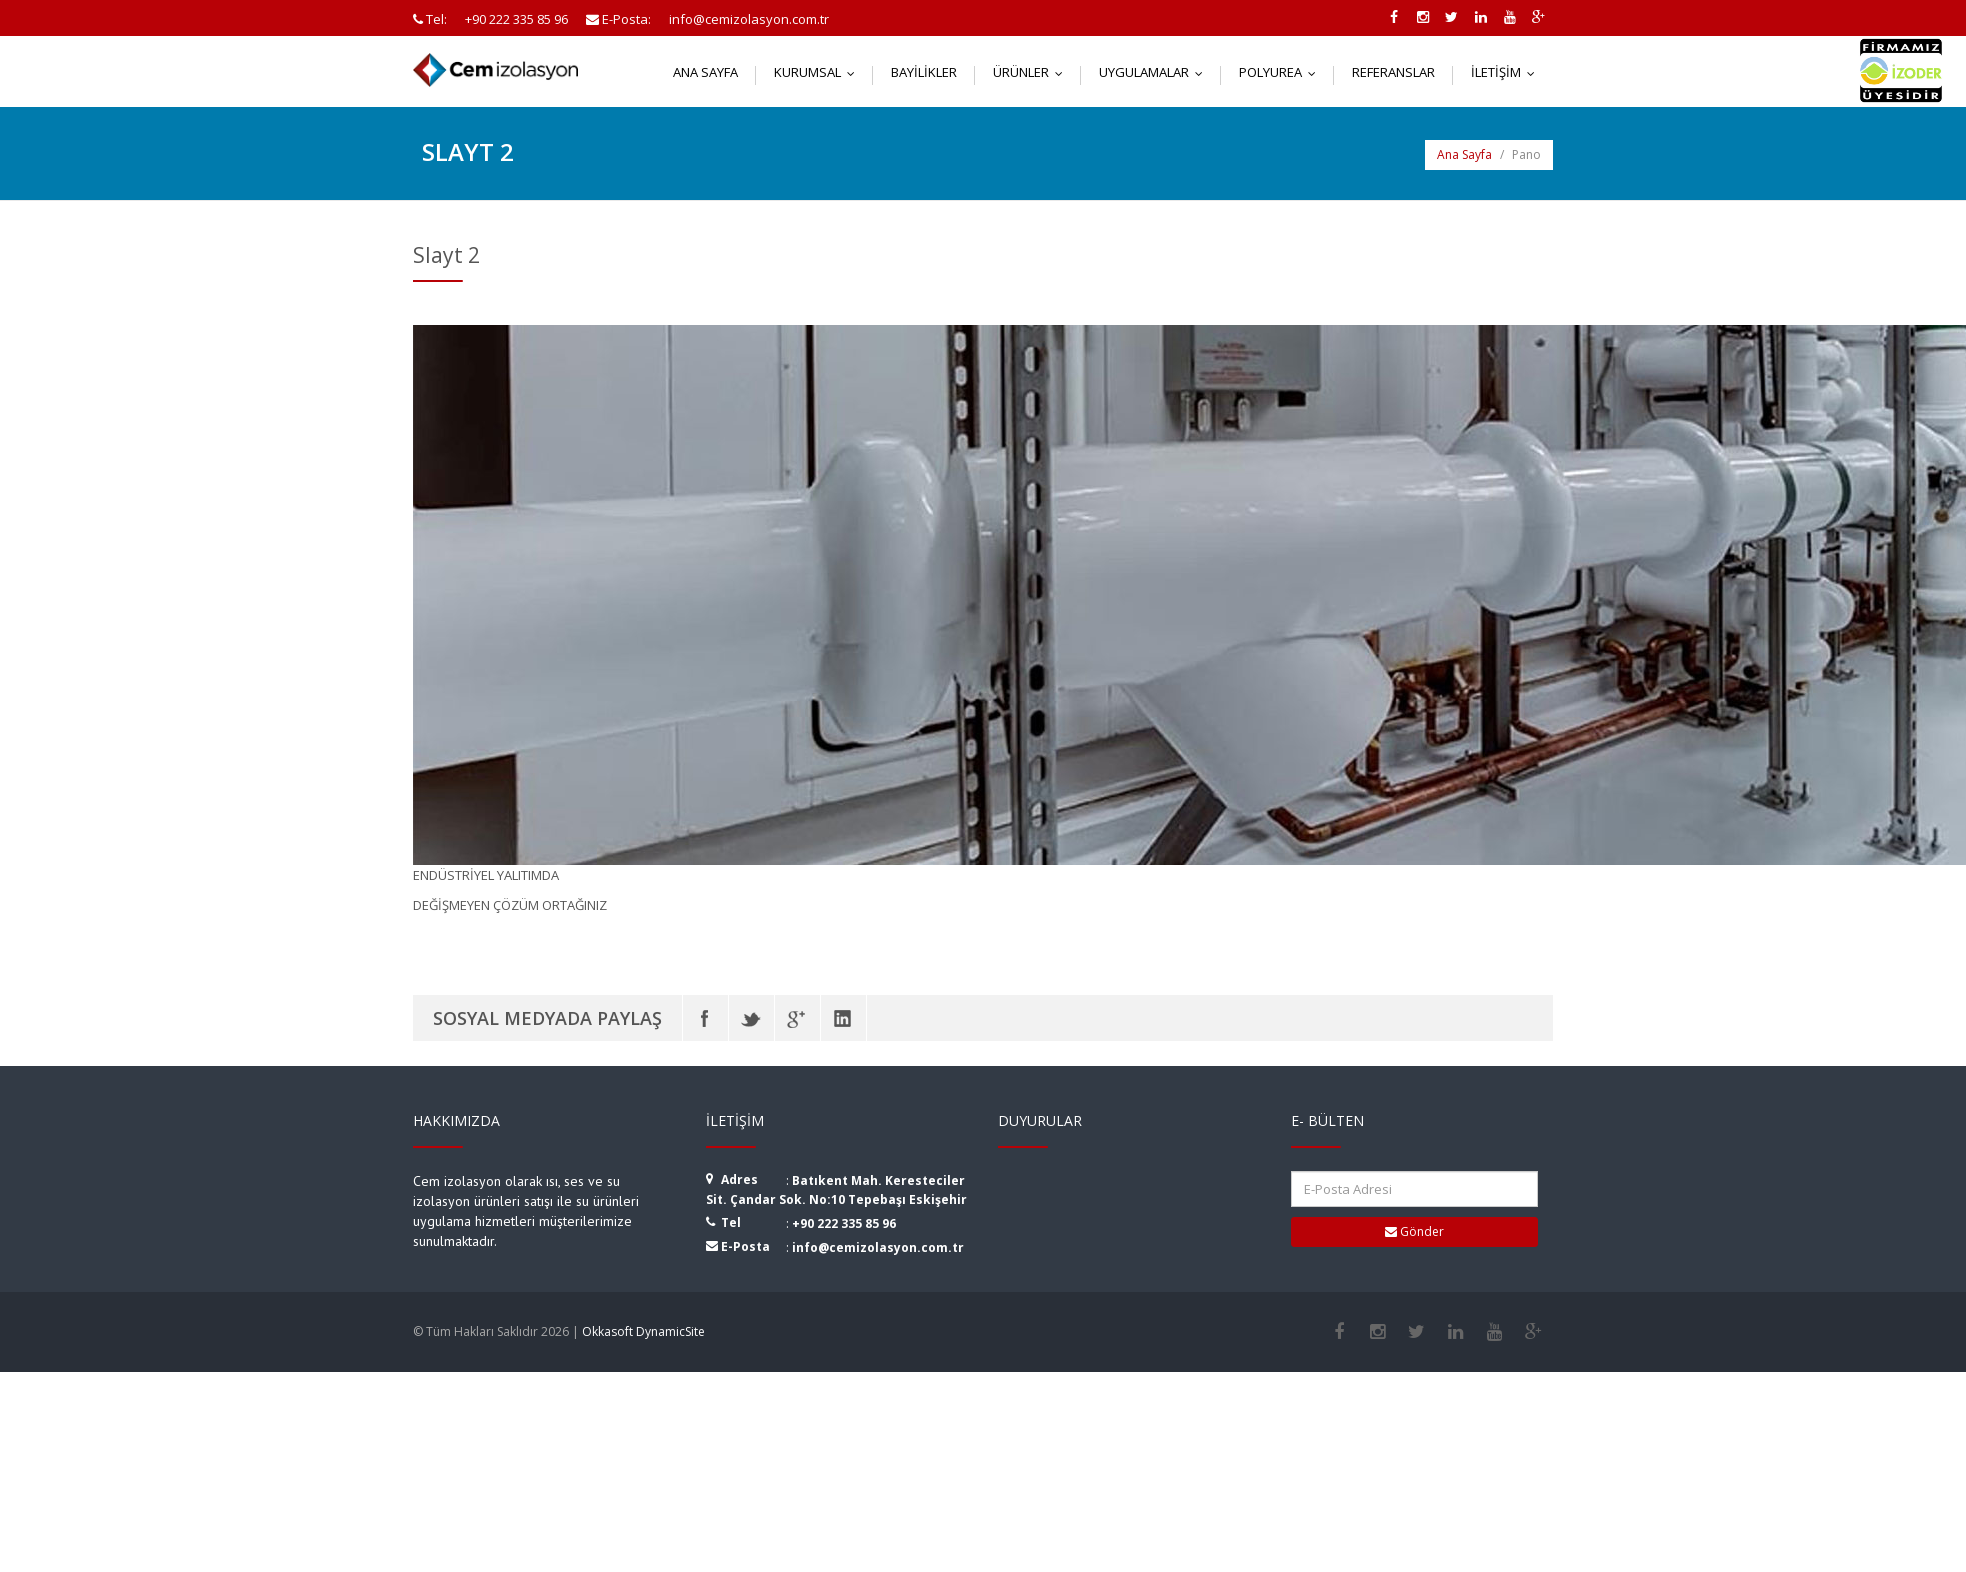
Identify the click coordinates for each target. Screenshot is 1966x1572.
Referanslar (1393, 72)
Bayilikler (924, 72)
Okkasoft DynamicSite (643, 1331)
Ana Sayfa (705, 72)
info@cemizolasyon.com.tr (878, 1247)
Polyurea (1282, 72)
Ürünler (1032, 72)
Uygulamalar (1155, 72)
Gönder (1414, 1231)
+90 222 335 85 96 (844, 1223)
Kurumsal (819, 72)
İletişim (1507, 72)
